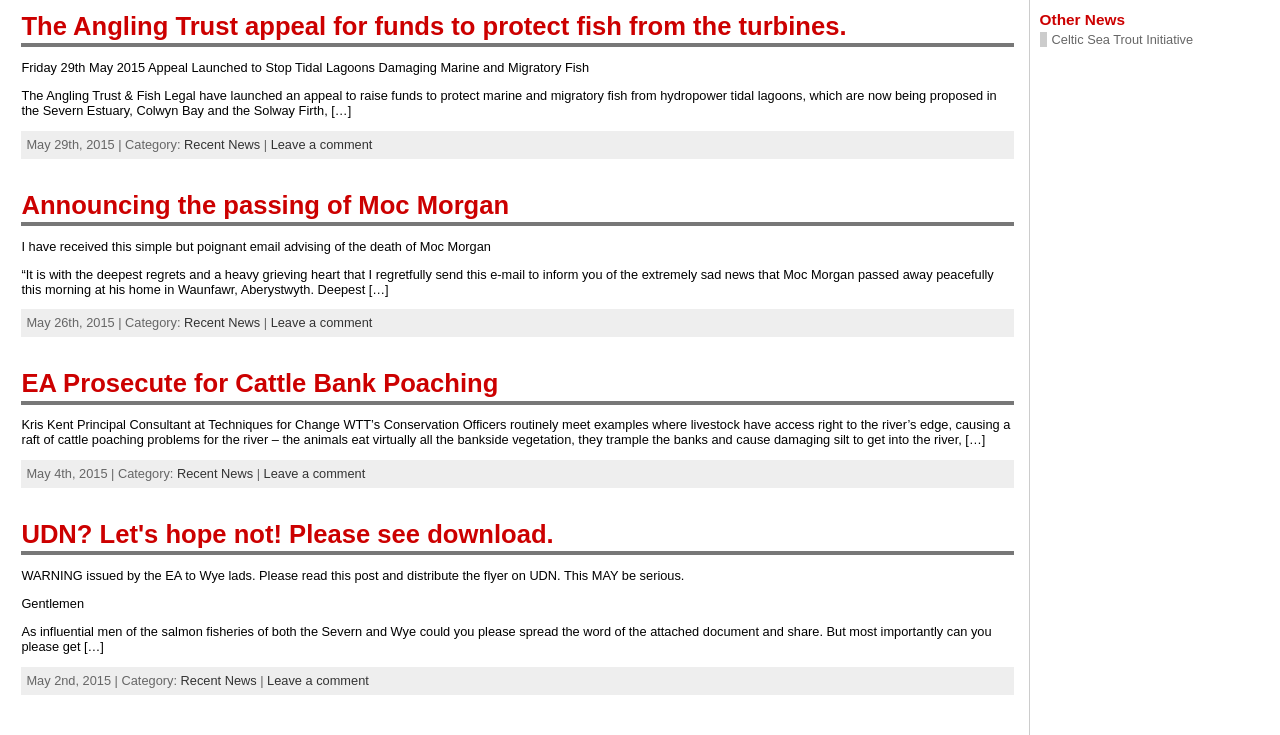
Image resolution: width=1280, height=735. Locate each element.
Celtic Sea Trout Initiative (1123, 39)
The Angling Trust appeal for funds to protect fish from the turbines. (433, 26)
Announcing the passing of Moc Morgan (265, 205)
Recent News (222, 144)
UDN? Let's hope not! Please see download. (287, 534)
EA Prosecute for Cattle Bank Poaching (259, 383)
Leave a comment (322, 144)
